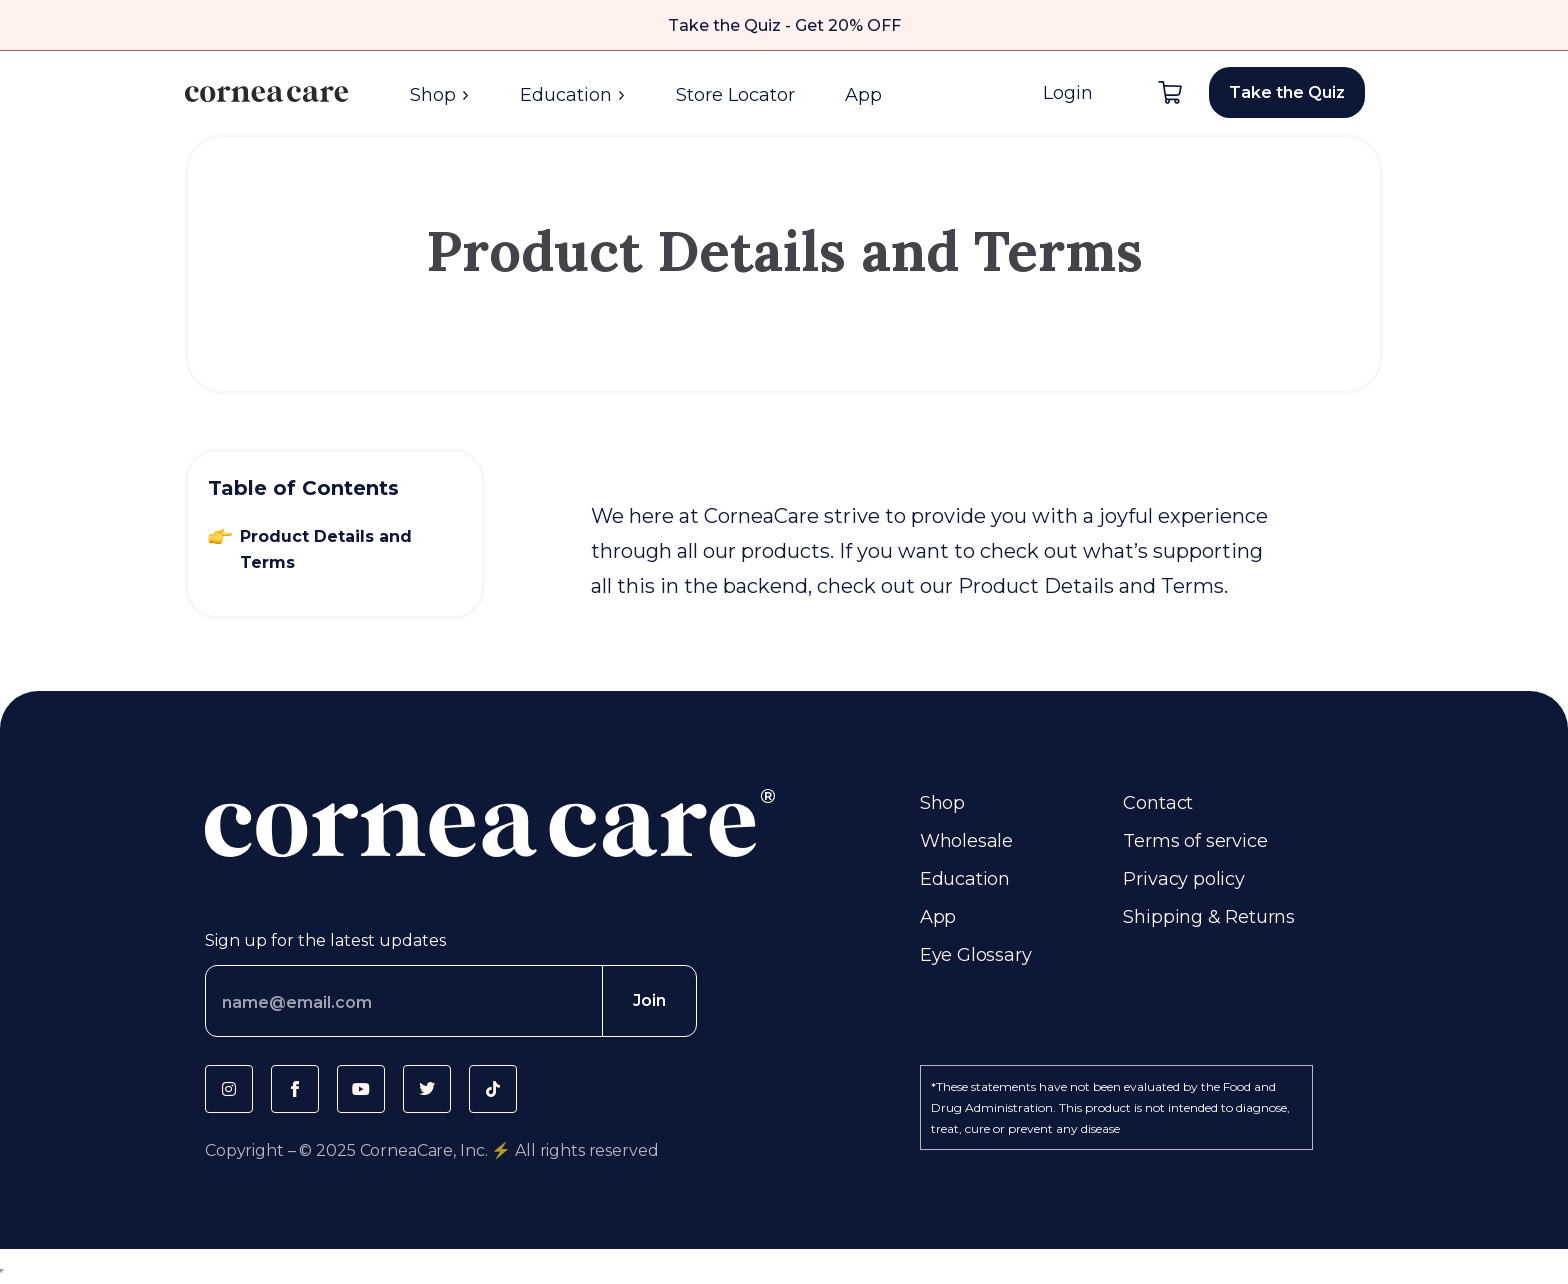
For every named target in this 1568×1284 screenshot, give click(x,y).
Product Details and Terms (326, 549)
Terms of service (1195, 841)
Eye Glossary (976, 955)
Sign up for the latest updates (325, 940)
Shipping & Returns (1209, 917)
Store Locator (735, 95)
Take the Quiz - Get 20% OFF (784, 25)
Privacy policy (1183, 879)
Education (573, 95)
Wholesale (966, 841)
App (863, 95)
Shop (440, 95)
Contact (1158, 803)
